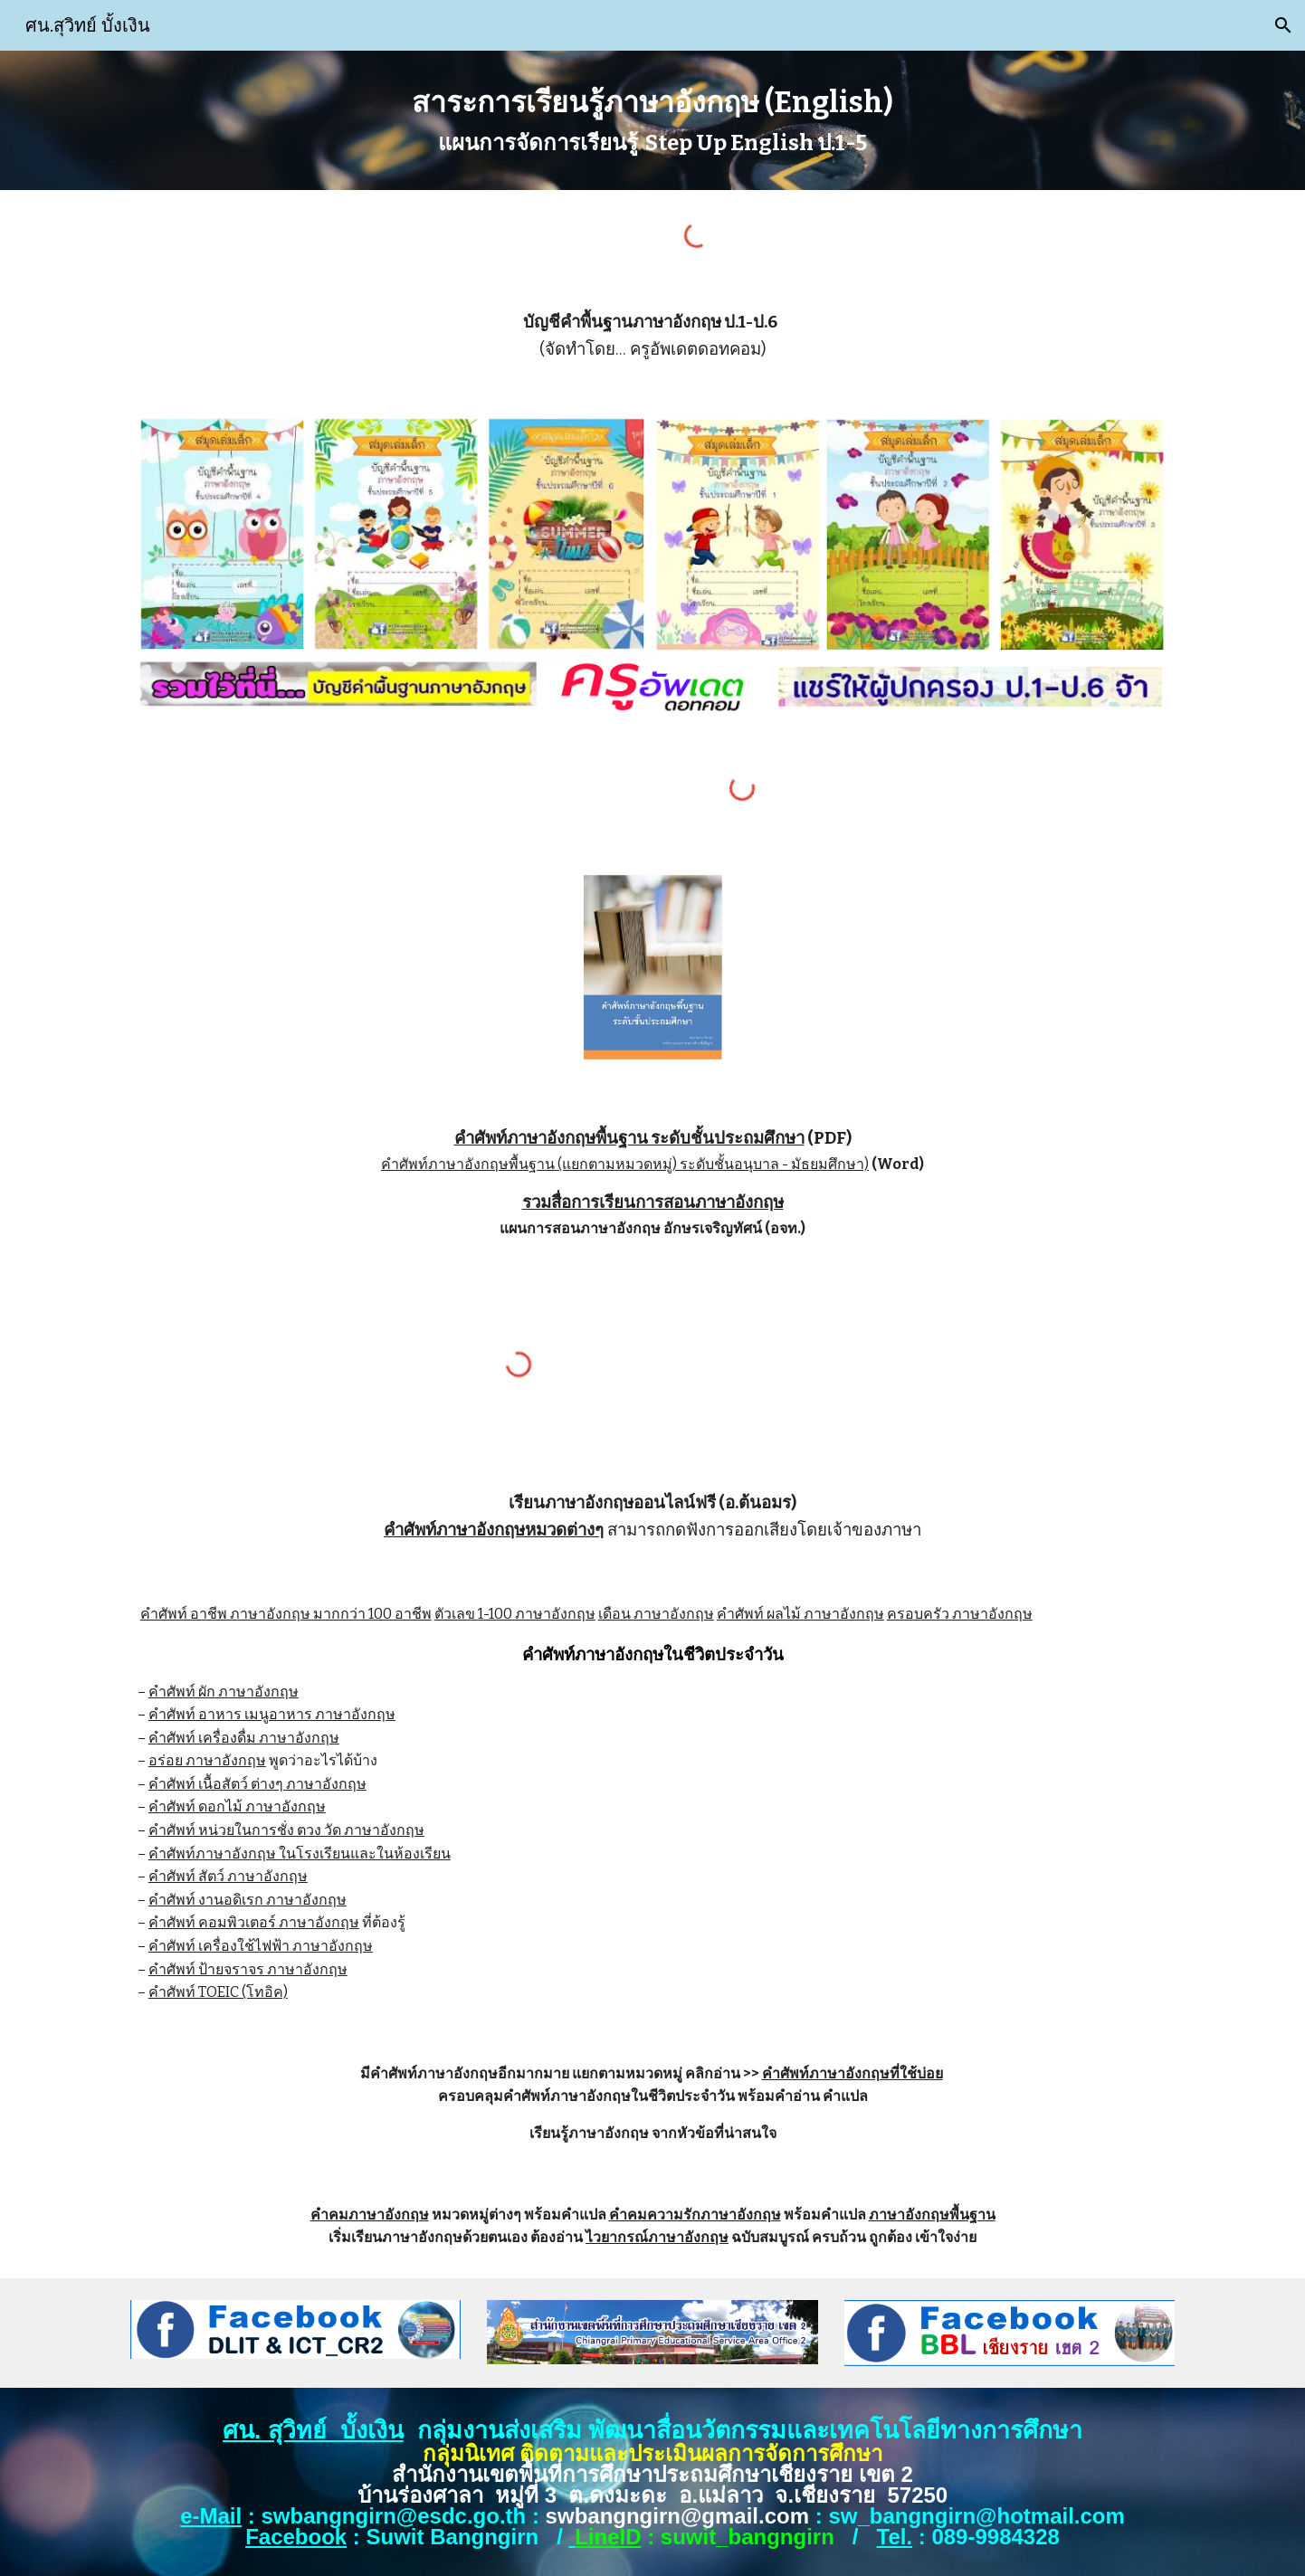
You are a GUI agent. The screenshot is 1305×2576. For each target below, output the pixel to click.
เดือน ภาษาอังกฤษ (656, 1613)
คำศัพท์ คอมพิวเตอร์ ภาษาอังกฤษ (253, 1922)
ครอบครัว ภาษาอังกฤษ (960, 1613)
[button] (1283, 25)
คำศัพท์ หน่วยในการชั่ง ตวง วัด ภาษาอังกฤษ (286, 1830)
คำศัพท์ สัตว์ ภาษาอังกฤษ (228, 1876)
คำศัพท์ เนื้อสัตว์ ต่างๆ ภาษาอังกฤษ (257, 1783)
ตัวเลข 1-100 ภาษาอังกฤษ (514, 1613)
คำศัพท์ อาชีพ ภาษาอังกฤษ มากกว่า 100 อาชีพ (286, 1613)
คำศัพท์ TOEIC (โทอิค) (218, 1992)
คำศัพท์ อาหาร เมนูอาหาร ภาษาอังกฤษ (271, 1714)
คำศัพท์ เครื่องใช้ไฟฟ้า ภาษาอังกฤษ (260, 1945)
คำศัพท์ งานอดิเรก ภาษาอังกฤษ (247, 1899)
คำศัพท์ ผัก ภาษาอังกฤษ (223, 1691)
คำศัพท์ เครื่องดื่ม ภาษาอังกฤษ (243, 1737)
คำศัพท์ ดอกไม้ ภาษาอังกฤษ (237, 1806)
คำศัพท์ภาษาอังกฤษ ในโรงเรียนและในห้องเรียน (299, 1853)
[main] (652, 120)
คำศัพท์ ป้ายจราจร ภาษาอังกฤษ (248, 1969)
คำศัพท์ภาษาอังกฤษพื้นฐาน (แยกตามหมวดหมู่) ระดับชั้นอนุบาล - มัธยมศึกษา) (625, 1164)
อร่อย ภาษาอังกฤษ (207, 1760)
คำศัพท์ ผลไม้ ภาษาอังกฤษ (800, 1613)
